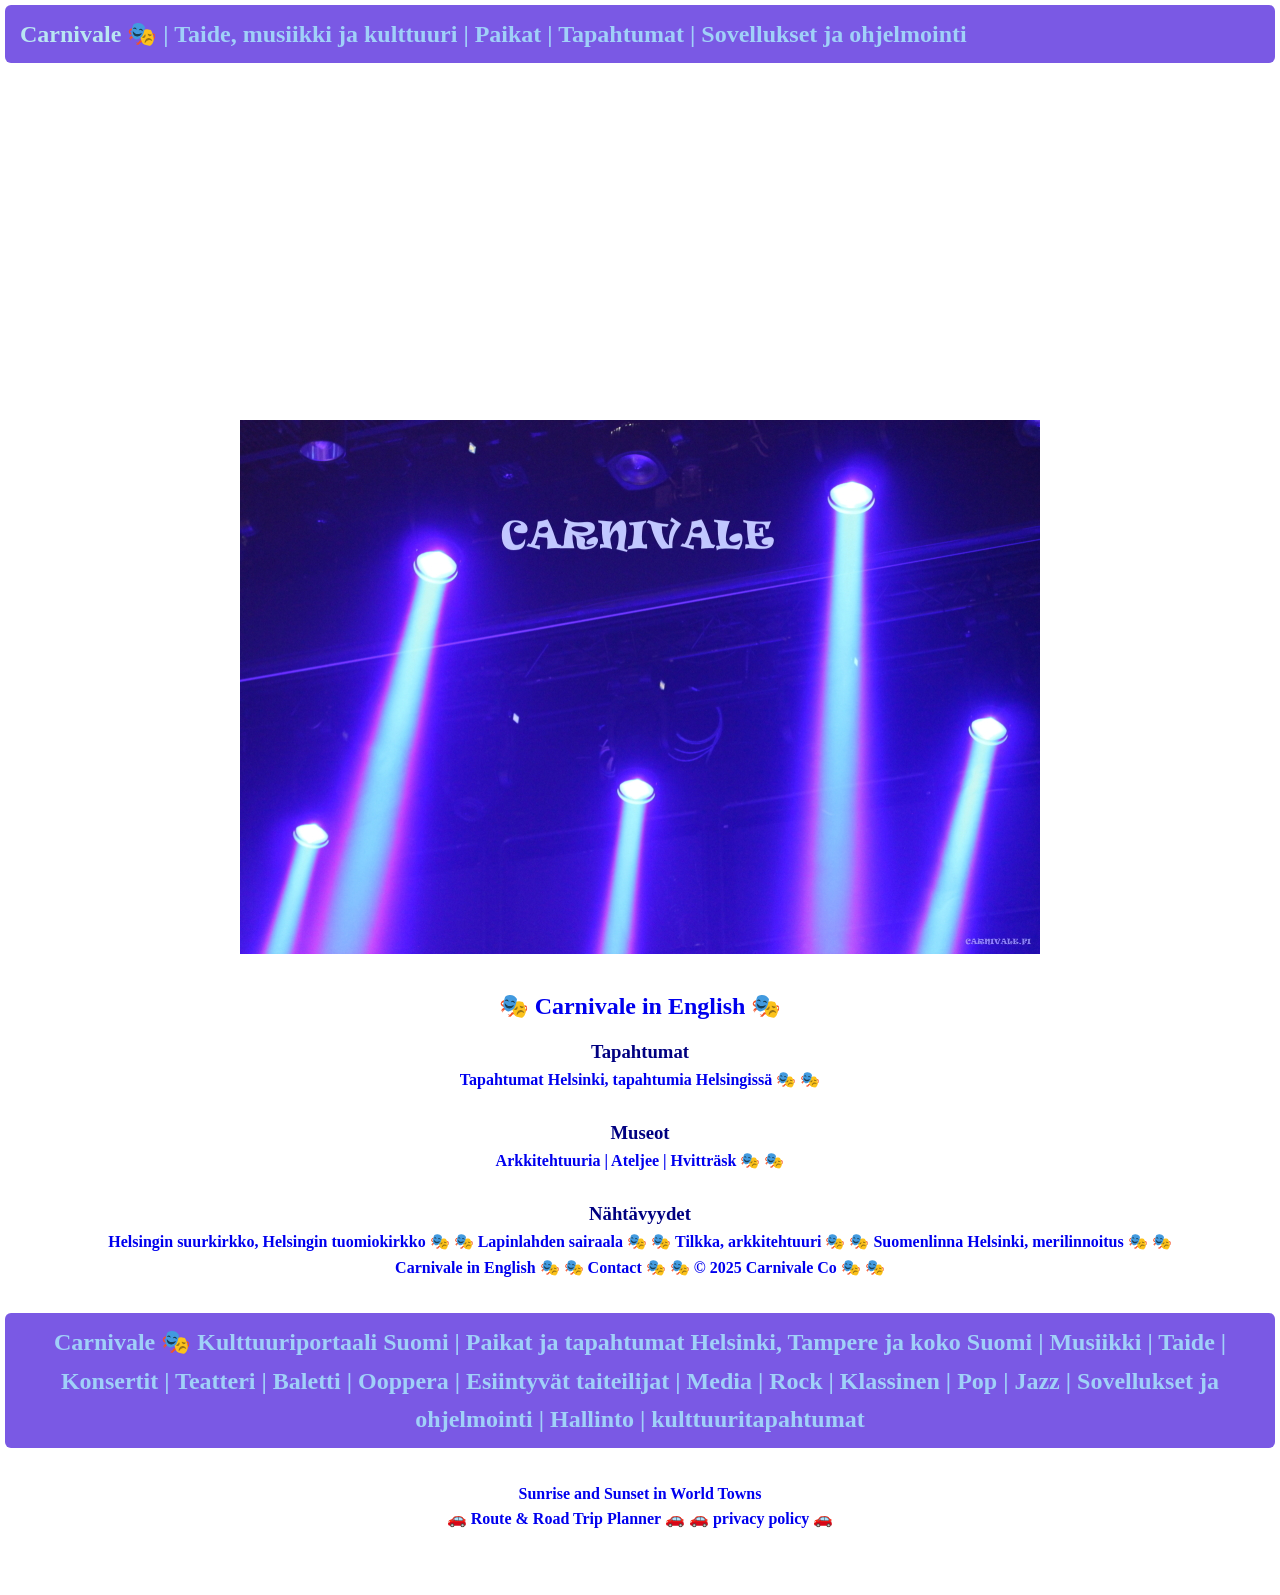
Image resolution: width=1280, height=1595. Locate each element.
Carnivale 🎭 (88, 34)
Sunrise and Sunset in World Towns (640, 1493)
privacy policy (761, 1518)
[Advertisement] (640, 265)
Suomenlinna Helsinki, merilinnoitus (998, 1241)
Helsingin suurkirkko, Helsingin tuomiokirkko (266, 1241)
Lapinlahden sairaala (550, 1241)
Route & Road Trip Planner (566, 1518)
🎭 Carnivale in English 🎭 (640, 1006)
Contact (615, 1267)
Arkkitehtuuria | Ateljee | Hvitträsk (616, 1160)
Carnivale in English (465, 1267)
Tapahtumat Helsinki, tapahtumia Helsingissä (616, 1079)
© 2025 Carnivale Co (765, 1267)
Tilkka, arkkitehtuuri (748, 1241)
